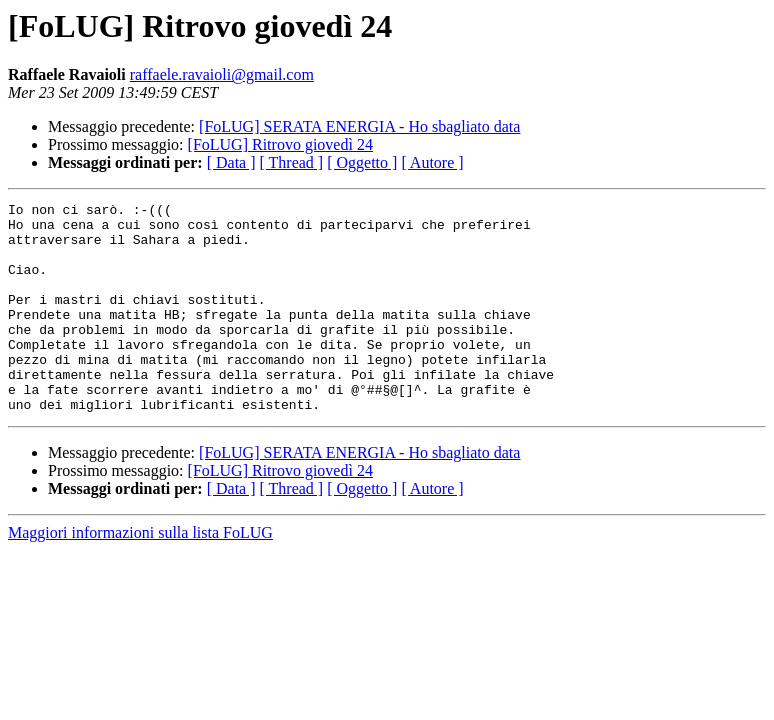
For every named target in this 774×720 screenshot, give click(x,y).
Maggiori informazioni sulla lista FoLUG (140, 574)
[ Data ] (231, 162)
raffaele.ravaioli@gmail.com (222, 74)
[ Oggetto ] (362, 162)
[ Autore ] (432, 162)
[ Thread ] (292, 162)
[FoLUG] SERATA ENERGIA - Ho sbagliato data (359, 126)
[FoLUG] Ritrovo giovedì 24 (280, 144)
